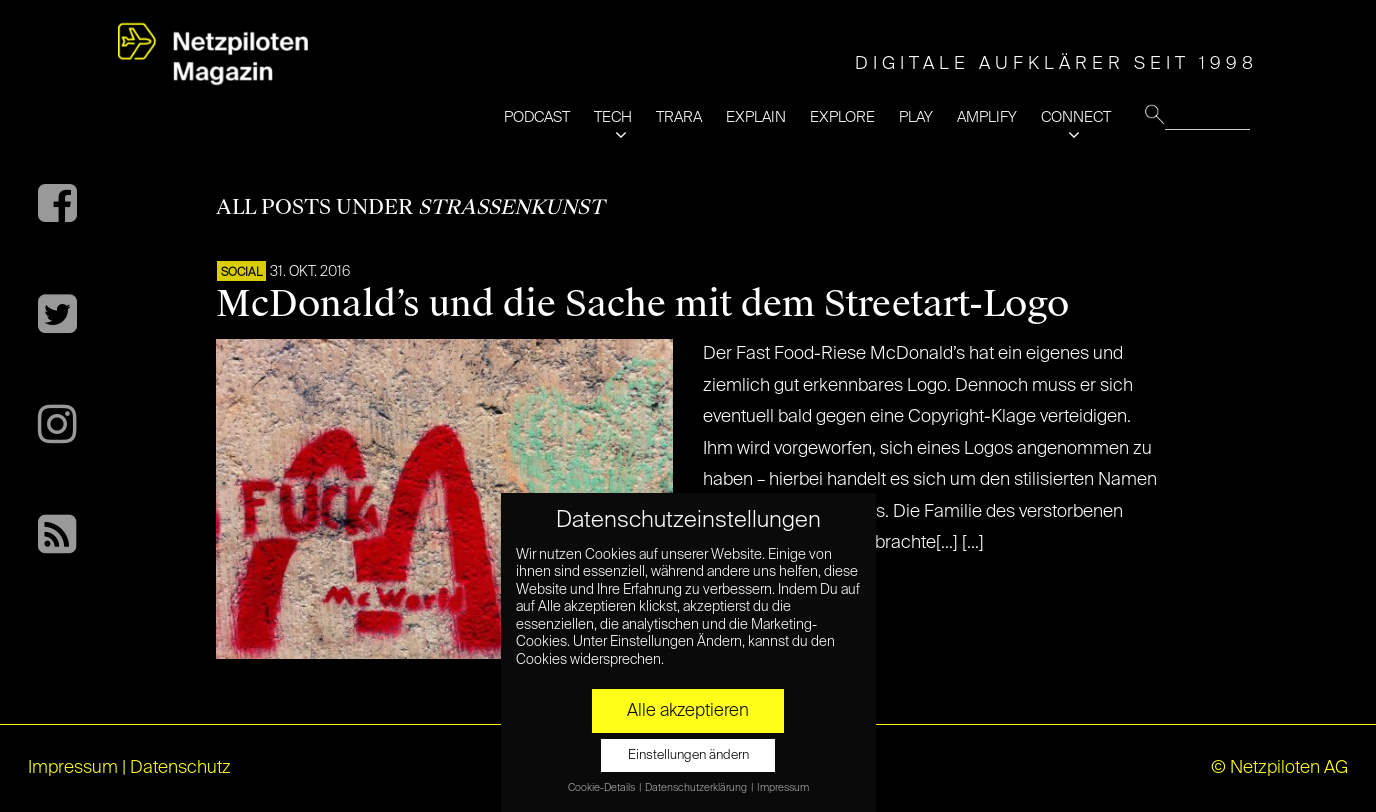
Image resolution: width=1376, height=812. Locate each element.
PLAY (916, 117)
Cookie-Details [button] (602, 788)
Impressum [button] (783, 788)
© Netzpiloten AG (1279, 768)
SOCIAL (241, 273)
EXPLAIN (756, 117)
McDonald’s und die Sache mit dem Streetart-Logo (642, 304)
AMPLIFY (987, 117)
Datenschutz (180, 768)
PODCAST (537, 117)
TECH (613, 117)
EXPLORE (842, 117)
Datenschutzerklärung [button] (697, 788)
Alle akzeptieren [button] (688, 711)
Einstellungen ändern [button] (688, 755)
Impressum (73, 768)
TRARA (679, 117)
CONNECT (1076, 117)
